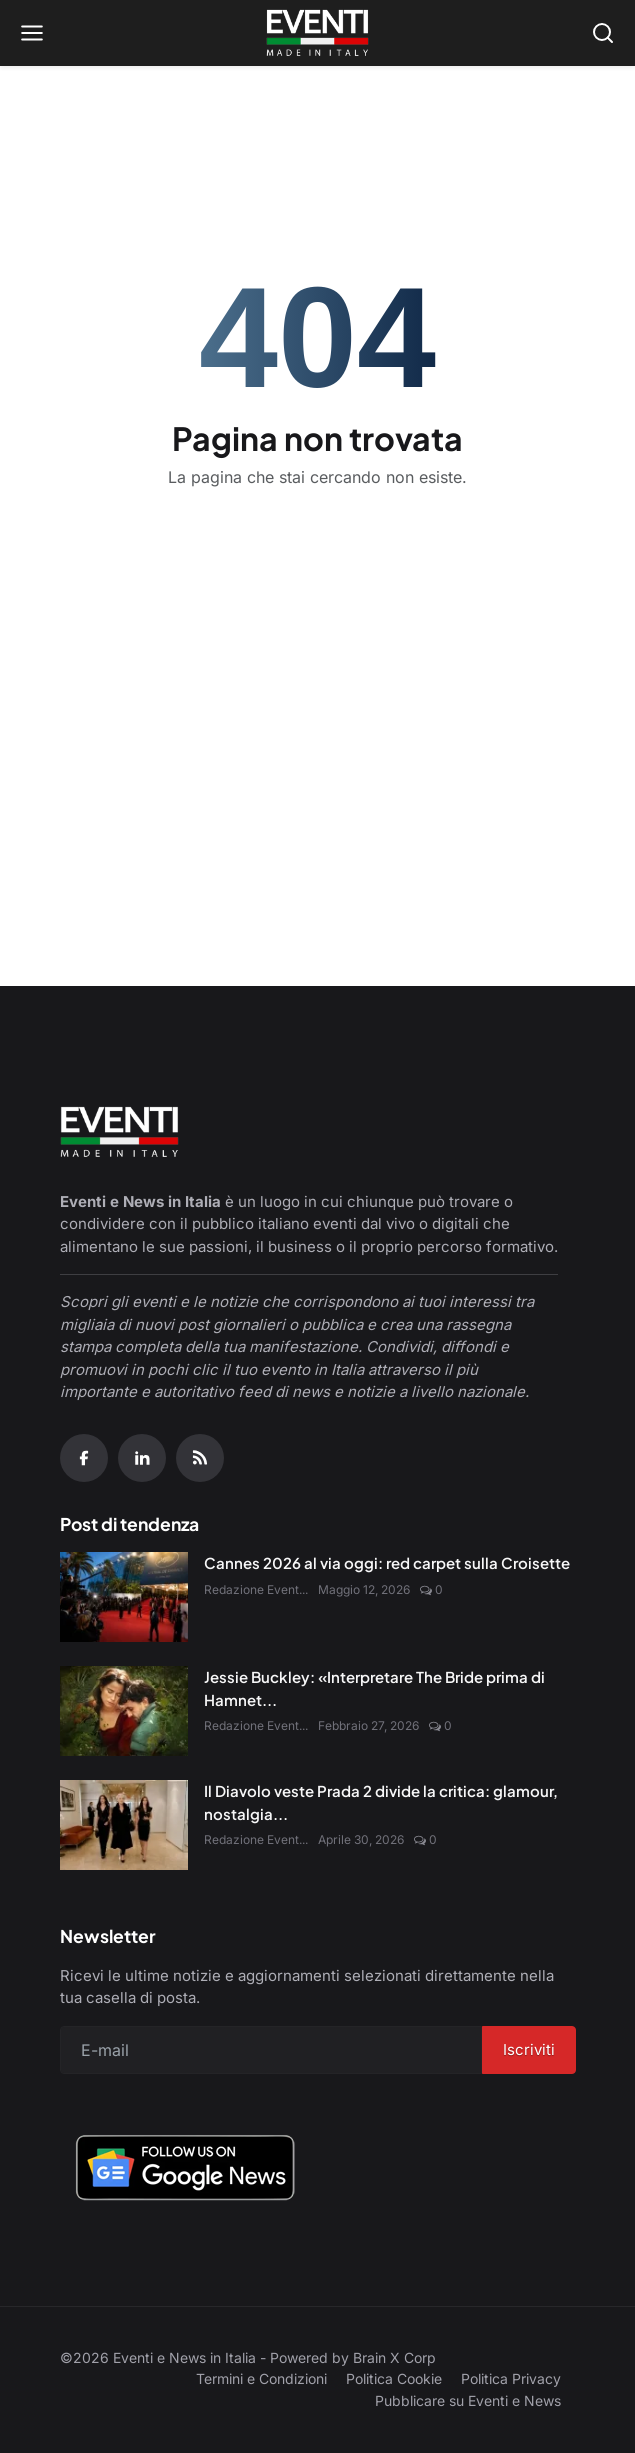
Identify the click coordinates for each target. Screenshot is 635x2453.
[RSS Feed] (200, 1458)
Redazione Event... (256, 1589)
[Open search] (603, 33)
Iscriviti (529, 2049)
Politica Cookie (394, 2378)
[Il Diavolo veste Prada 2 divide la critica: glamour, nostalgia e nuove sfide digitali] (124, 1825)
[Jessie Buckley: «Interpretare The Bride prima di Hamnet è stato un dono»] (124, 1711)
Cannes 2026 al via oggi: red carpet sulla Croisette (387, 1562)
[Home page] (317, 33)
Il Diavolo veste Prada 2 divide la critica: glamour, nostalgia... (381, 1802)
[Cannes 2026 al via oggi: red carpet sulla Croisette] (124, 1597)
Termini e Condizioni (261, 2378)
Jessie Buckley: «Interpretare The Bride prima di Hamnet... (374, 1688)
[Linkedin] (142, 1458)
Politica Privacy (511, 2378)
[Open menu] (32, 33)
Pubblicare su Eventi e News (468, 2400)
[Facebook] (84, 1458)
